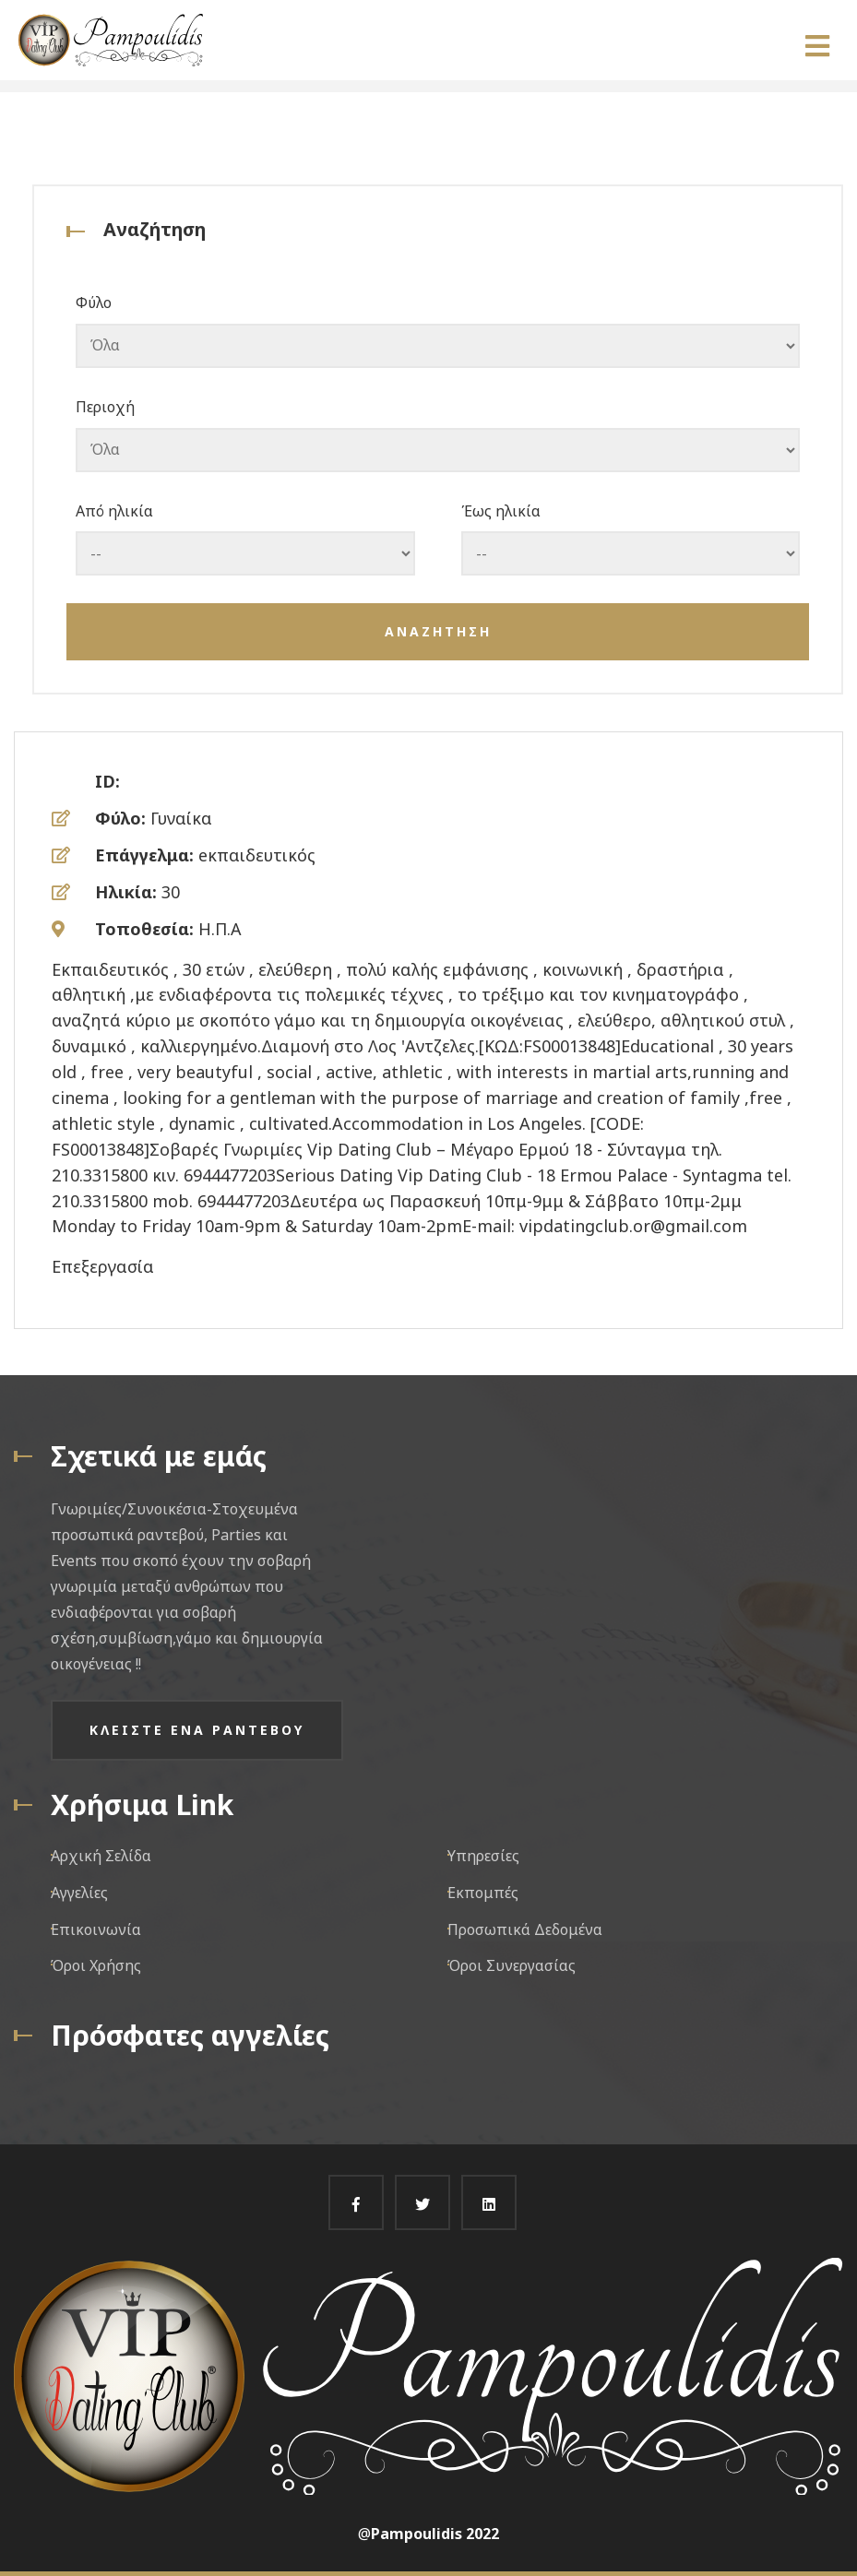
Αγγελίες (79, 1892)
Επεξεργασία (103, 1266)
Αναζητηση (438, 631)
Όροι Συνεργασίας (511, 1965)
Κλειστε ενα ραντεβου (196, 1730)
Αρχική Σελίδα (101, 1856)
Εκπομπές (482, 1892)
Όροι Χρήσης (96, 1965)
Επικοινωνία (96, 1929)
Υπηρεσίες (483, 1856)
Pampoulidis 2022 (435, 2533)
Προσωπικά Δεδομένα (524, 1929)
